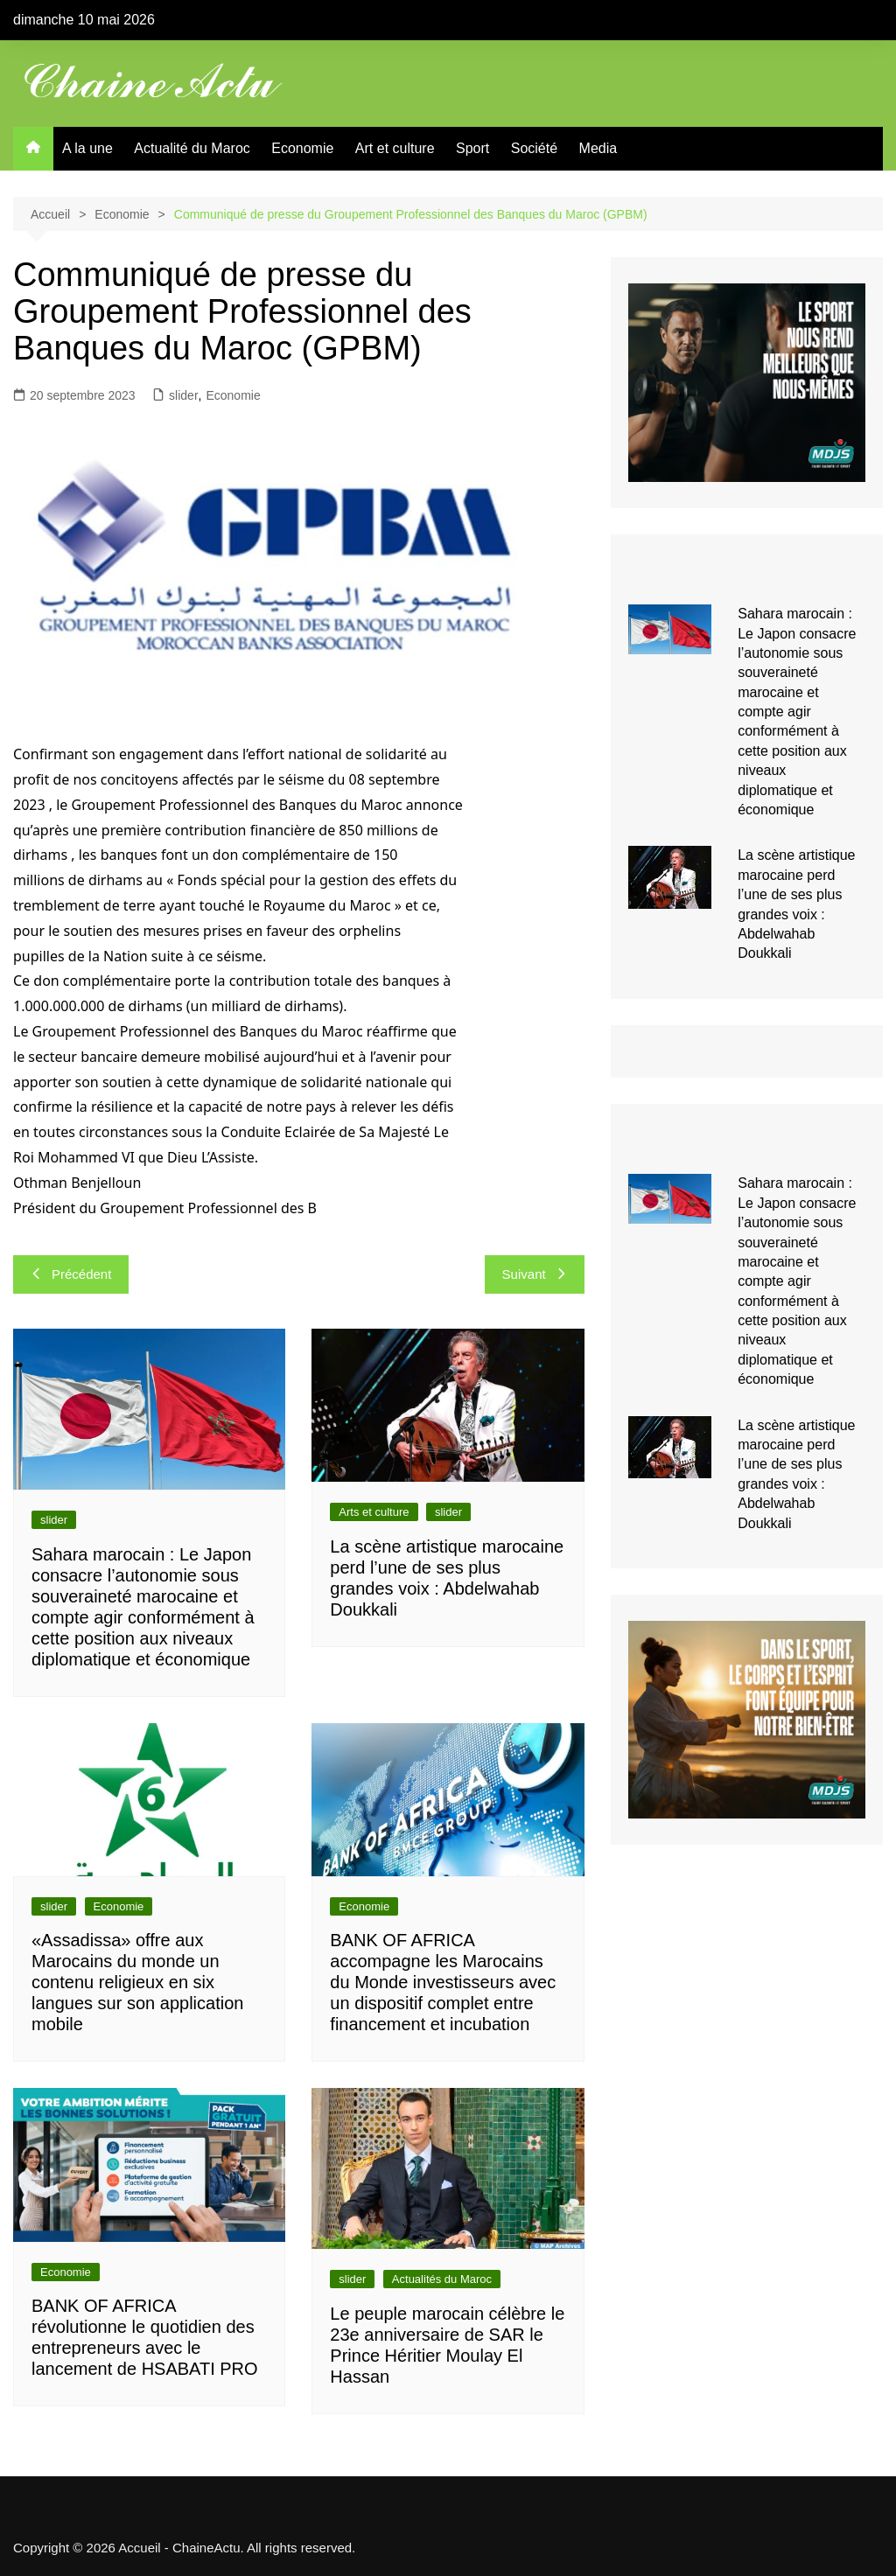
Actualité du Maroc (192, 148)
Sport (472, 148)
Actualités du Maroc (442, 2279)
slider (183, 395)
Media (598, 148)
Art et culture (395, 148)
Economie (302, 148)
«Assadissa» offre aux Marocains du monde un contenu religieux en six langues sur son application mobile (137, 1982)
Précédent (71, 1274)
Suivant (534, 1274)
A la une (87, 148)
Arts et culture (374, 1511)
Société (534, 148)
